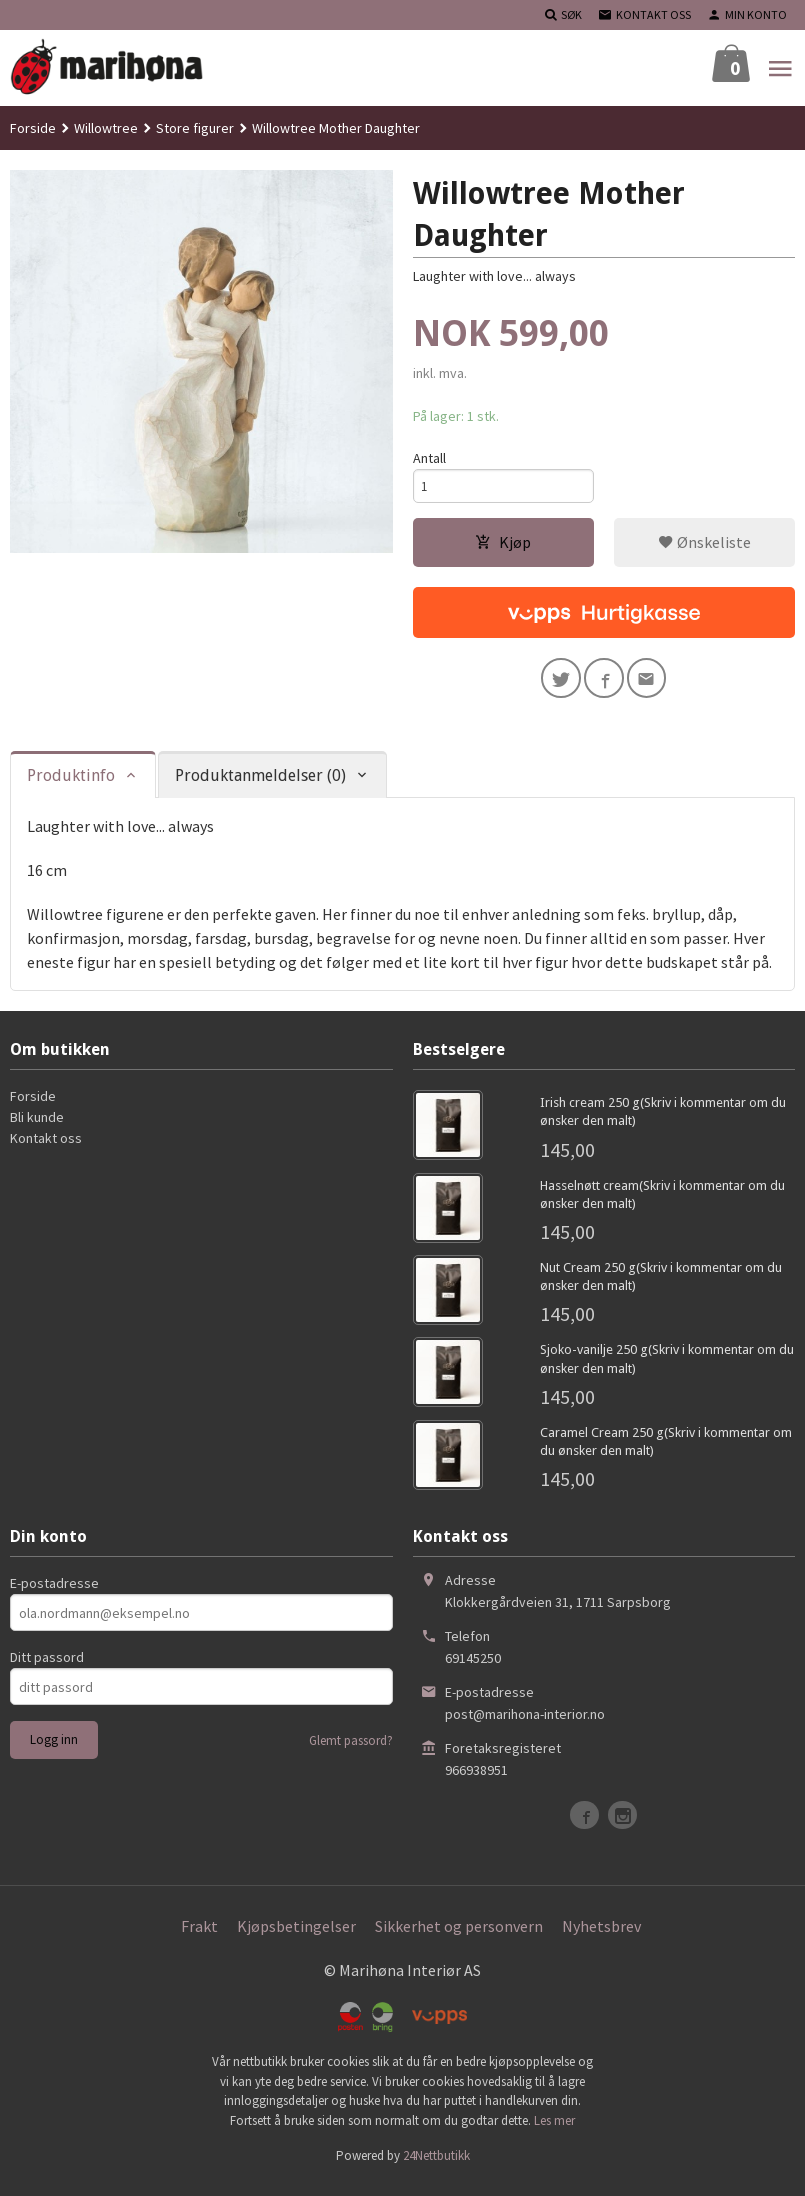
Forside (33, 128)
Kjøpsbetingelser (296, 1936)
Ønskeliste (704, 547)
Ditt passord (47, 1667)
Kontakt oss (46, 1148)
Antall (429, 459)
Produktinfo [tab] (71, 785)
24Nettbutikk (436, 2165)
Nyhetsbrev (601, 1936)
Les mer (554, 2130)
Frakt (199, 1936)
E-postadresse (54, 1593)
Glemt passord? (351, 1750)
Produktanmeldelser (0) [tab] (260, 785)
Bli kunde (37, 1127)
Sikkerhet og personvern (459, 1936)
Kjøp (503, 547)
